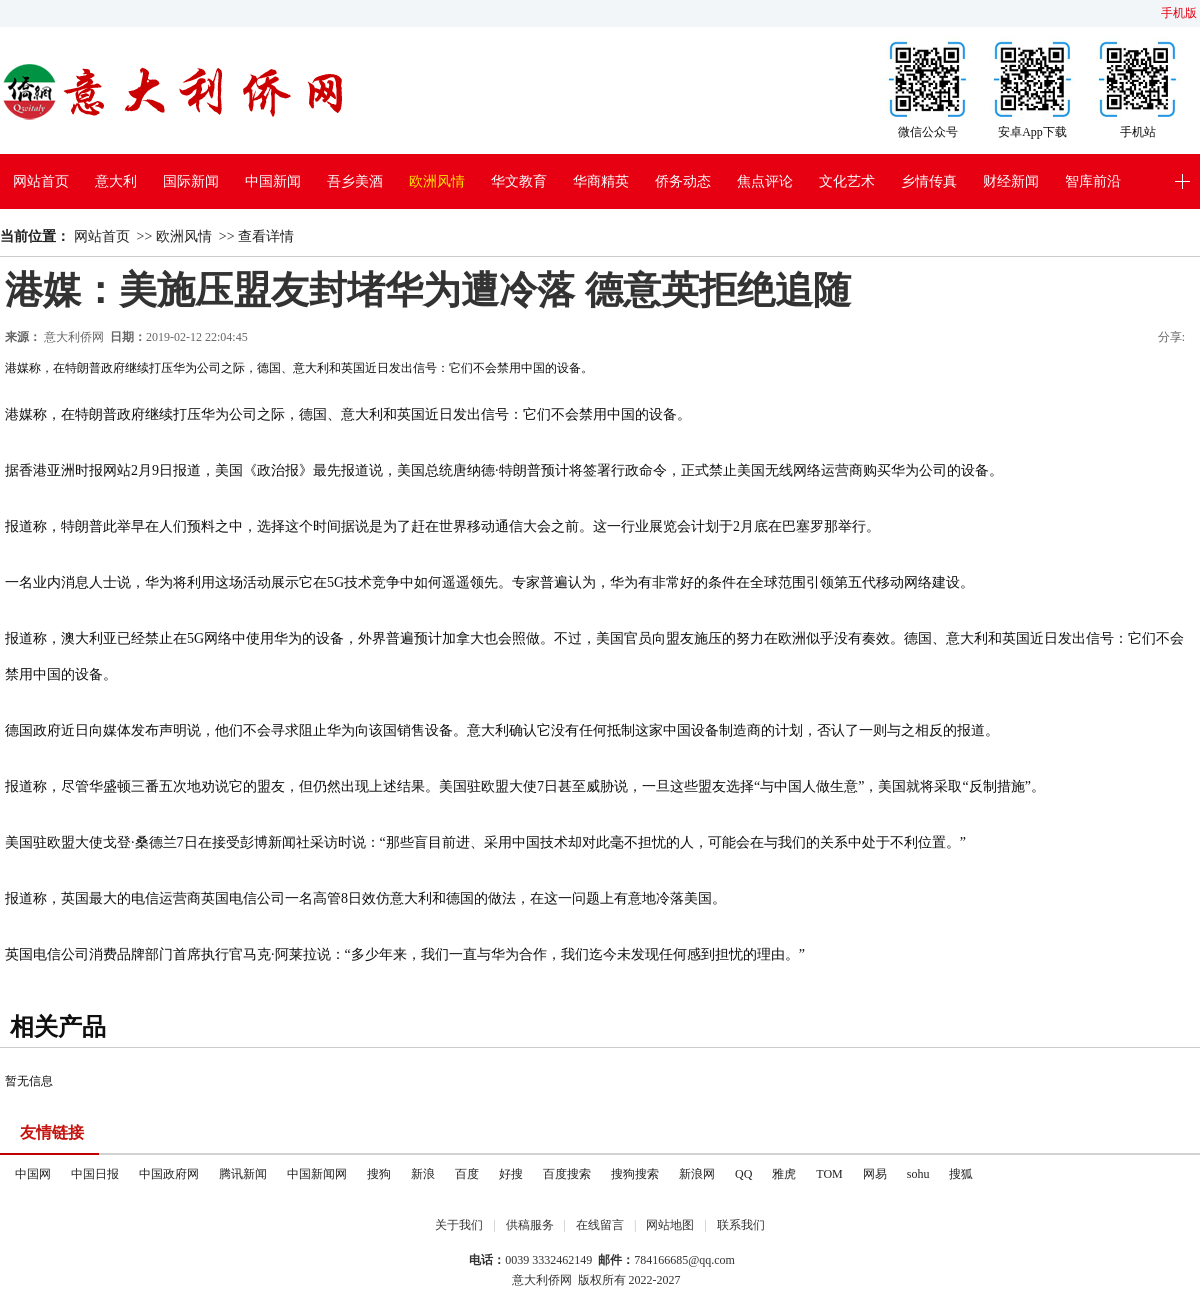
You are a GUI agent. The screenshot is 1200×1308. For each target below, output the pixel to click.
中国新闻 (273, 181)
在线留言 (600, 1225)
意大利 (116, 181)
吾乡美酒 (355, 181)
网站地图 (670, 1225)
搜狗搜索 (635, 1174)
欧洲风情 (437, 181)
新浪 (423, 1174)
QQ (743, 1174)
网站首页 (41, 181)
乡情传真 (929, 181)
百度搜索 (567, 1174)
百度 (467, 1174)
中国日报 (95, 1174)
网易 (875, 1174)
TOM (829, 1174)
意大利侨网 (74, 337)
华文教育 (519, 181)
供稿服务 (530, 1225)
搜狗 (379, 1174)
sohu (918, 1174)
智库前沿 (1093, 181)
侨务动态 (683, 181)
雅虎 (784, 1174)
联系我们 (741, 1225)
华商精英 (601, 181)
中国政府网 (169, 1174)
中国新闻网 (317, 1174)
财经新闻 (1011, 181)
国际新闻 (191, 181)
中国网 (33, 1174)
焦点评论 (765, 181)
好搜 (511, 1174)
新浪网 (697, 1174)
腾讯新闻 (243, 1174)
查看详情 (266, 236)
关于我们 (459, 1225)
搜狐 (961, 1174)
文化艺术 (847, 181)
